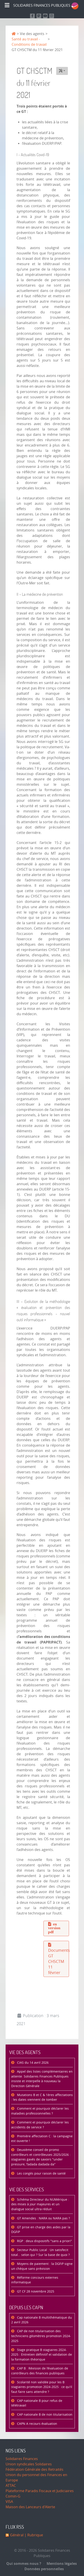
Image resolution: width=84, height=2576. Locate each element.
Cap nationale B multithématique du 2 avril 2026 (41, 2320)
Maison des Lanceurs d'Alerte (30, 2507)
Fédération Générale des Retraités (34, 2469)
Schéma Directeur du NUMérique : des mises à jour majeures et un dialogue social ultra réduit (40, 2204)
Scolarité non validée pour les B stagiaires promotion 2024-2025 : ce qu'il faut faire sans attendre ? (41, 2387)
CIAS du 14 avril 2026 (32, 2063)
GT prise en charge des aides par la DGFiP (40, 2229)
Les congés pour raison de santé (41, 2173)
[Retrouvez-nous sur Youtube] (45, 16)
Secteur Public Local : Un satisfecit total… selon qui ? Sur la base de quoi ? (40, 2252)
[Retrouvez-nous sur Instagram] (51, 16)
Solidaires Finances (22, 2459)
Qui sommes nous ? (23, 2563)
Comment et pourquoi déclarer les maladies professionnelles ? (40, 2111)
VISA (9, 2502)
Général (17, 2535)
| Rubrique (33, 2535)
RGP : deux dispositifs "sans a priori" (44, 2241)
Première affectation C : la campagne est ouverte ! (42, 2138)
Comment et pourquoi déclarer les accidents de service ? (40, 2125)
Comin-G (13, 2496)
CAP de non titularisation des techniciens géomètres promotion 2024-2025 (41, 2336)
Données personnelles (43, 2568)
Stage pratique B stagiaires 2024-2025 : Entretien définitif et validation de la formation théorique (41, 2354)
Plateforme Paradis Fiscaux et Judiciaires (40, 2491)
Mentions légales (60, 2563)
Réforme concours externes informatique (34, 2280)
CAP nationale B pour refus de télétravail (36, 2403)
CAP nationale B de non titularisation (44, 2415)
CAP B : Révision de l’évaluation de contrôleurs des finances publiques (39, 2371)
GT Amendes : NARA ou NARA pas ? (43, 2218)
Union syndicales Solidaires (29, 2464)
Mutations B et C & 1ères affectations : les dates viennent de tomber (42, 2097)
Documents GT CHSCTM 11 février (58, 1959)
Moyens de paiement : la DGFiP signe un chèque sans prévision (42, 2266)
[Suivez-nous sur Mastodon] (39, 16)
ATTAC (11, 2485)
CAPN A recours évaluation (36, 2424)
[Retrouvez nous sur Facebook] (32, 16)
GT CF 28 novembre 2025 (35, 2291)
